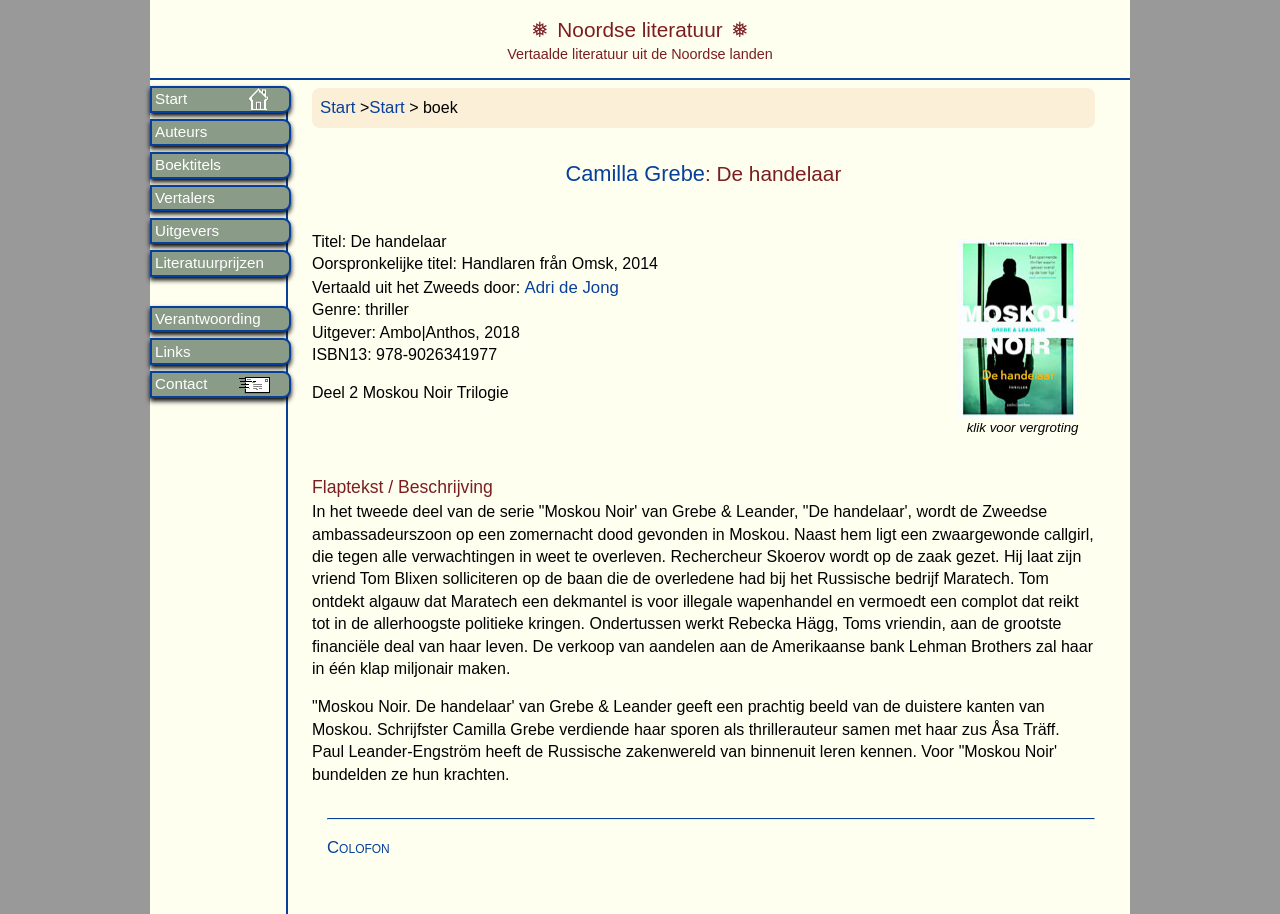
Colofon (358, 847)
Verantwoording (208, 319)
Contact (181, 384)
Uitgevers (187, 231)
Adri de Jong (572, 287)
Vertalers (185, 198)
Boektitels (188, 165)
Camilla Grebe (635, 173)
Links (172, 352)
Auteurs (181, 132)
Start (171, 99)
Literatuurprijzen (209, 263)
